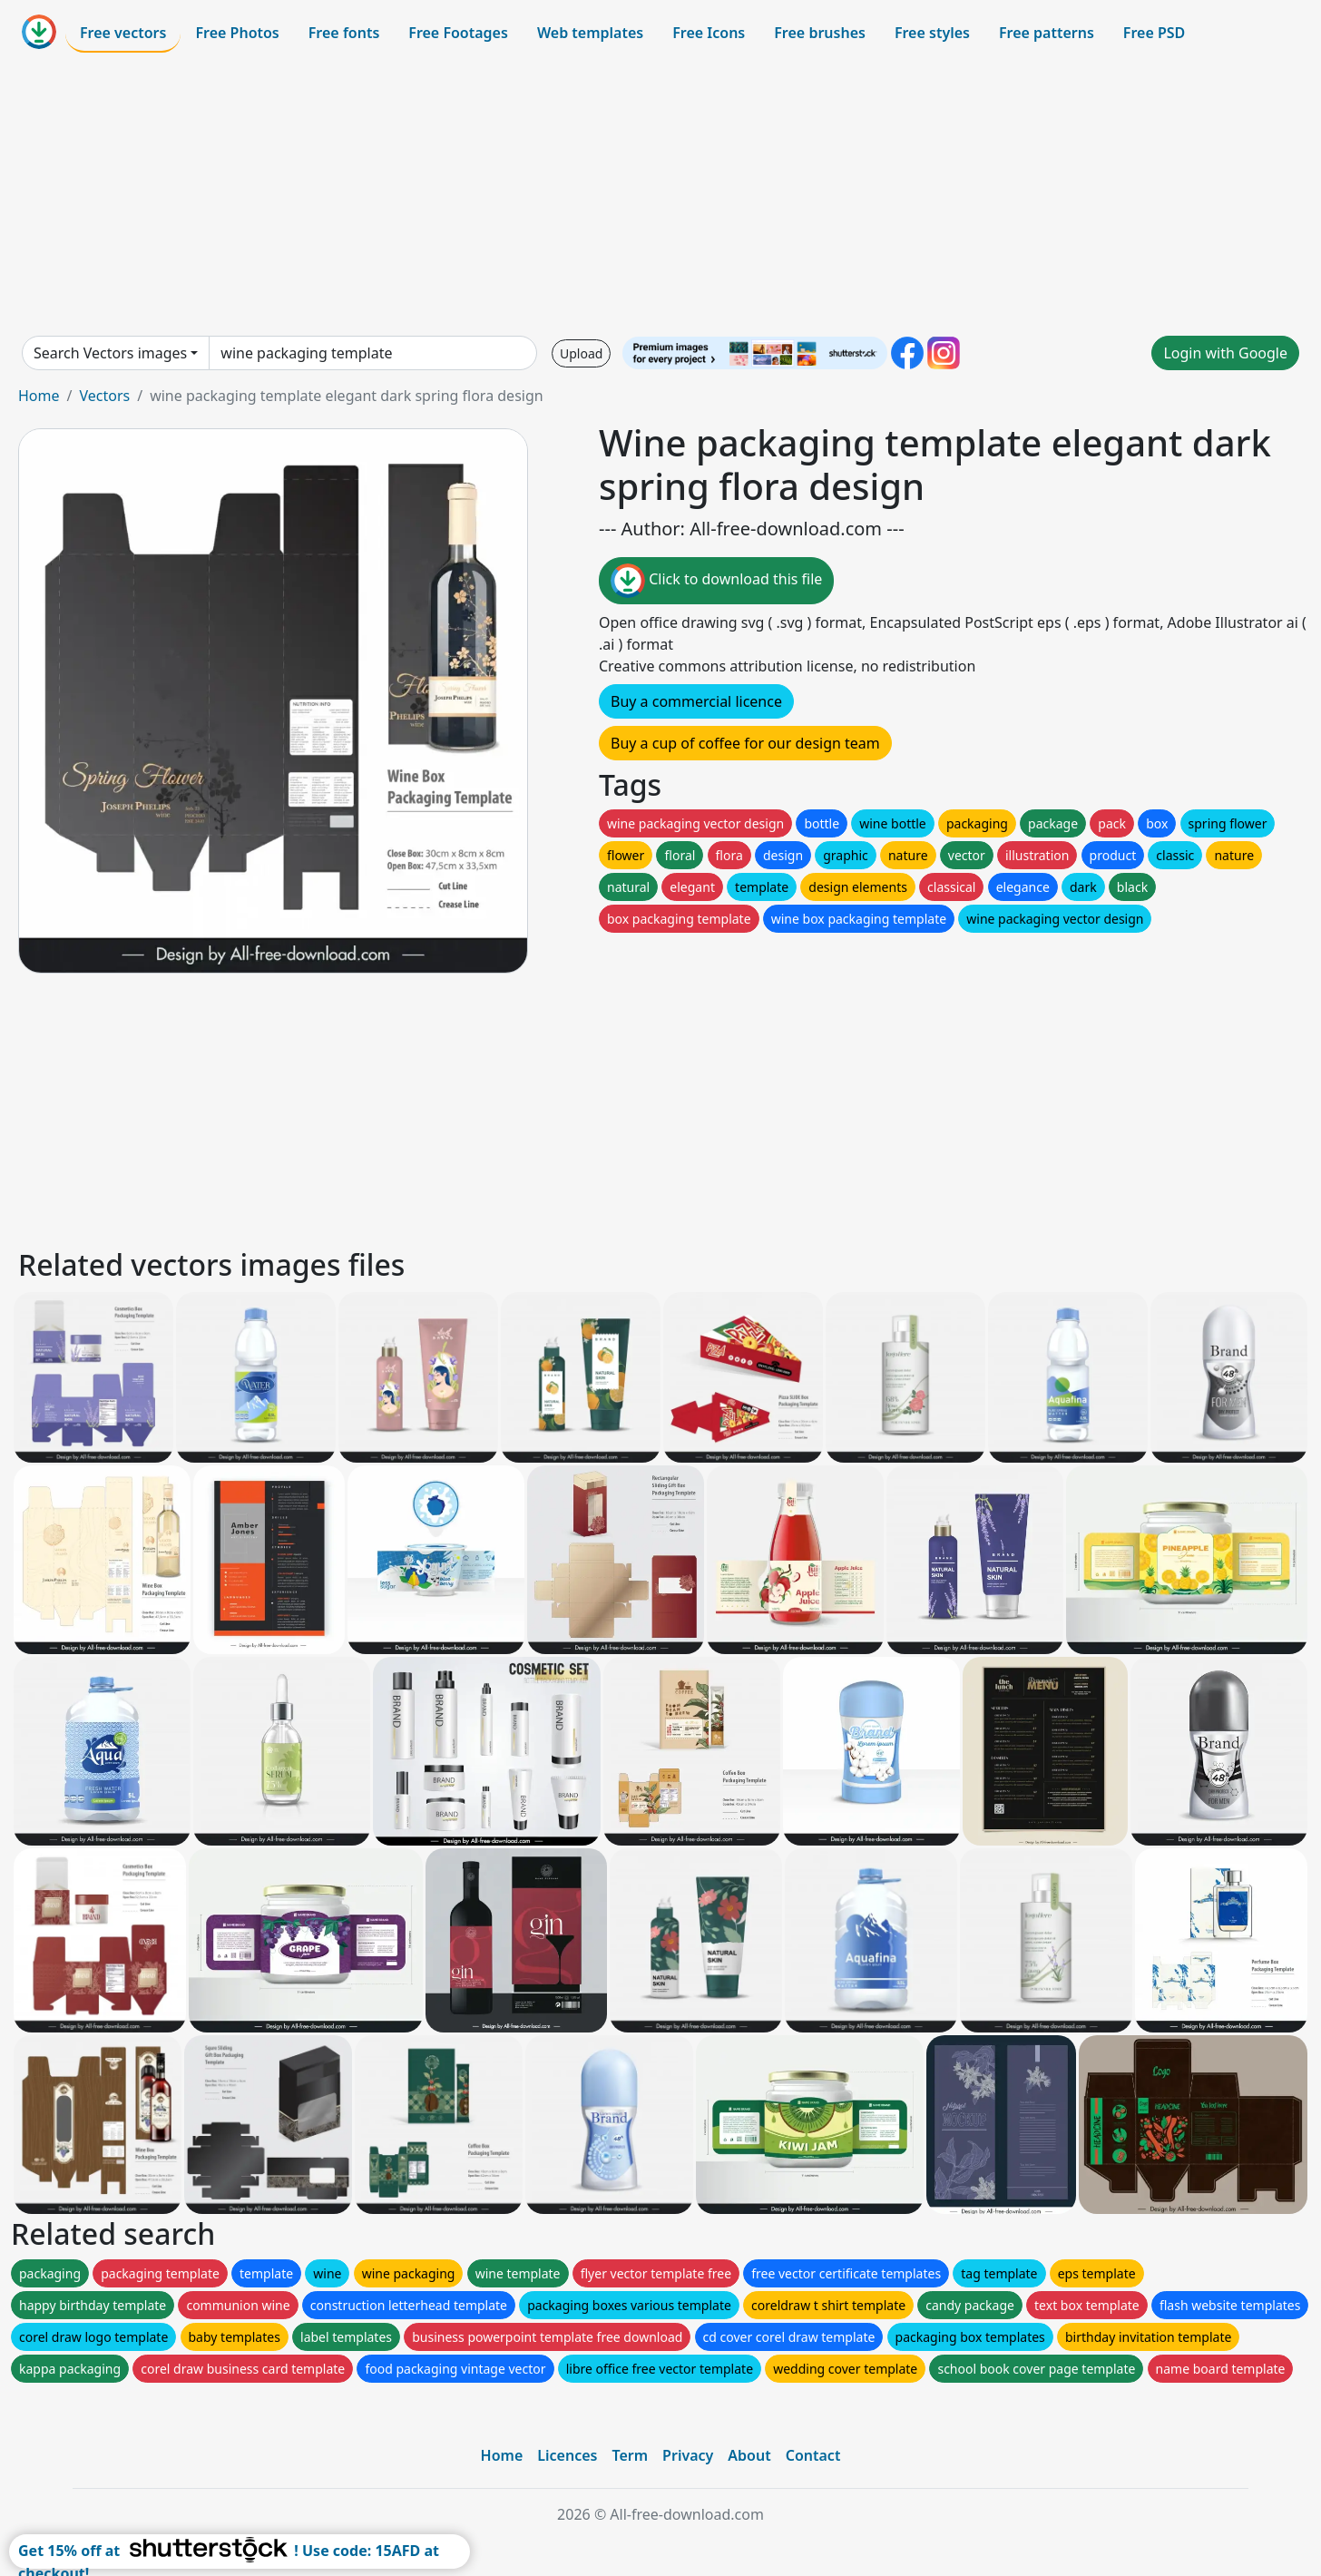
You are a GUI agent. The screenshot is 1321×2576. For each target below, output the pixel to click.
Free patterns (1046, 33)
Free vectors (123, 33)
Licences (567, 2455)
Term (630, 2455)
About (749, 2455)
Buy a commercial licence (696, 701)
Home (39, 396)
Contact (813, 2455)
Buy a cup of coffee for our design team (745, 743)
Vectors (104, 396)
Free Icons (708, 33)
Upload (581, 353)
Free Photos (237, 33)
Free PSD (1154, 33)
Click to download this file (716, 580)
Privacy (687, 2455)
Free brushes (820, 33)
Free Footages (458, 33)
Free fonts (344, 33)
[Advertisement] (660, 194)
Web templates (590, 33)
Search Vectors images (110, 353)
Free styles (932, 33)
